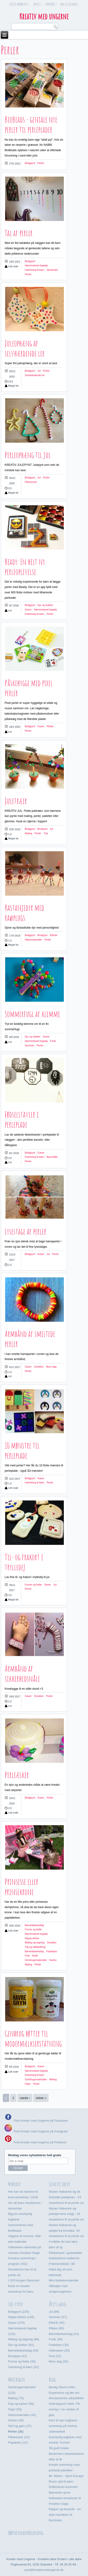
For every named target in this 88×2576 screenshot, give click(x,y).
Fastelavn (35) (59, 2345)
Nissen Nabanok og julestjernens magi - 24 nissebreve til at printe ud (66, 2214)
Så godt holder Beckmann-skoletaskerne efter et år (66, 2453)
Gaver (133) (16, 2322)
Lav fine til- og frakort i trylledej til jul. (27, 1577)
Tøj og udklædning (35, 1946)
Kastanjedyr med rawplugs (24, 912)
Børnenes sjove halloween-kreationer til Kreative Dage (65, 2498)
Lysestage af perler (25, 1231)
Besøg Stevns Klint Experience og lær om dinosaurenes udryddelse (66, 2392)
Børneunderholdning (25, 2532)
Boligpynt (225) (18, 2311)
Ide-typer (15, 2304)
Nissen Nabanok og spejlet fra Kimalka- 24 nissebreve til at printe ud (66, 2230)
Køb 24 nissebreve (69, 4)
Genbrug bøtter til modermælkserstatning (33, 2038)
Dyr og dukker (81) (21, 2345)
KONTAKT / (51, 4)
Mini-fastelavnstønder (64, 2280)
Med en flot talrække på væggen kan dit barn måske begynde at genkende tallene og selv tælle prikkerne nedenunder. (33, 248)
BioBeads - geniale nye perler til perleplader (31, 124)
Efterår (53, 935)
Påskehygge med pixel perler (29, 687)
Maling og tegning (35, 1942)
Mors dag (51, 1366)
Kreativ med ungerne (44, 16)
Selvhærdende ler (35, 375)
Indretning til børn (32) (23, 2367)
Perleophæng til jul (28, 454)
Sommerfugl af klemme (32, 1013)
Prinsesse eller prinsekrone (21, 1886)
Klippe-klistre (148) (21, 2317)
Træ (46, 833)
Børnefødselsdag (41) (64, 2334)
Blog (52, 2379)
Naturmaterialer (33, 939)
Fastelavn (51, 1951)
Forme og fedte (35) (22, 2361)
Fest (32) (55, 2356)
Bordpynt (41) (17, 2356)
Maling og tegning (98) (23, 2339)
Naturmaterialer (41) (22, 2415)
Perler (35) (15, 2431)
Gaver (28, 609)
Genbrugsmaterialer (36, 1960)
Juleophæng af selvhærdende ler (25, 348)
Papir (28, 2083)
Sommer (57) (58, 2317)
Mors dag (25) (58, 2361)
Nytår (35, 1955)
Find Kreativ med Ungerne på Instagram (36, 2131)
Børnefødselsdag (34, 1925)
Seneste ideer (59, 2184)
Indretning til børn (34, 269)
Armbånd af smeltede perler (30, 1338)
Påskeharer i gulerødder (65, 2253)
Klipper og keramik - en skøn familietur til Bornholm (65, 2514)
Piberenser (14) (19, 2437)
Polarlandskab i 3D (62, 2264)
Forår (53, 1041)
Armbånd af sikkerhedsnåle (22, 1673)
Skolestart (52, 269)
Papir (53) (15, 2409)
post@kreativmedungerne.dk (43, 2570)
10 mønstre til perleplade (22, 1450)
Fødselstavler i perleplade (22, 1119)
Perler (41, 163)
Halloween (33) (59, 2350)
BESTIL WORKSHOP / (20, 4)
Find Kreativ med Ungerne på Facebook (40, 2120)
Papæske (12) (18, 2442)
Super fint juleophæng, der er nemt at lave (31, 363)
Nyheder (14, 2184)
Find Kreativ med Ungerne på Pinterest (39, 2142)
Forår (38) (56, 2339)
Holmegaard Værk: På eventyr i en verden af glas (64, 2409)
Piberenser (31, 482)
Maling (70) (16, 2398)
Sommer (29, 1045)
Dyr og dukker (45, 605)
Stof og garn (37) (20, 2426)
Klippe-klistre (32, 1938)
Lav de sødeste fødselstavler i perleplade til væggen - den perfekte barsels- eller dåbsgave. (32, 1140)
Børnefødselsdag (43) (23, 2350)
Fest (27, 1955)
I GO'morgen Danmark (24, 2280)
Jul (39, 370)
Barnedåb (52, 1156)
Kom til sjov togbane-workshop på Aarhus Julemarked (63, 2426)
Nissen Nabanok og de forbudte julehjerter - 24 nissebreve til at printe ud (66, 2197)
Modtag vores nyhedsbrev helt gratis (34, 2155)
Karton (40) (16, 2420)
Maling (28, 833)
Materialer (16, 2379)
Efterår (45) (57, 2322)
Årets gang (57, 2304)
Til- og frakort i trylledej (24, 1562)
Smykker (39, 1366)
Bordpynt (43, 828)
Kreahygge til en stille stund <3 (24, 1688)
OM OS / (37, 4)
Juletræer (16, 800)
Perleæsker (17, 1774)
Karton (53, 1960)
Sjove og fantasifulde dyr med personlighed (32, 927)
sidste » (41, 2098)
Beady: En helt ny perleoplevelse (25, 566)
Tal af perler (19, 233)
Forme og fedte (33, 1584)
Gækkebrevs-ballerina (64, 2258)
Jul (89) (54, 2311)
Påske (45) (56, 2328)
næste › (25, 2098)
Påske (50, 726)
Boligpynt (30, 163)
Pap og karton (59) (21, 2403)
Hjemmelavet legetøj (36, 265)
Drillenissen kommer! (63, 2487)
